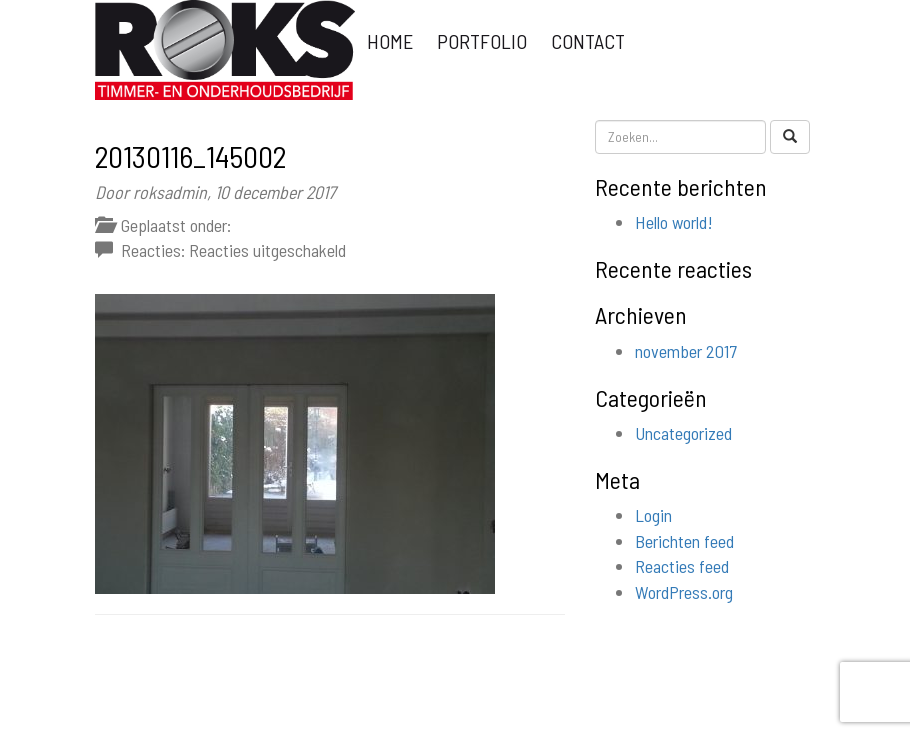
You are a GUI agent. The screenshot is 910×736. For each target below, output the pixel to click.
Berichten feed (684, 541)
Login (653, 515)
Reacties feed (682, 566)
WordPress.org (684, 592)
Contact (588, 41)
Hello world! (674, 222)
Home (390, 41)
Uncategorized (683, 433)
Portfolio (482, 41)
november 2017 (686, 351)
